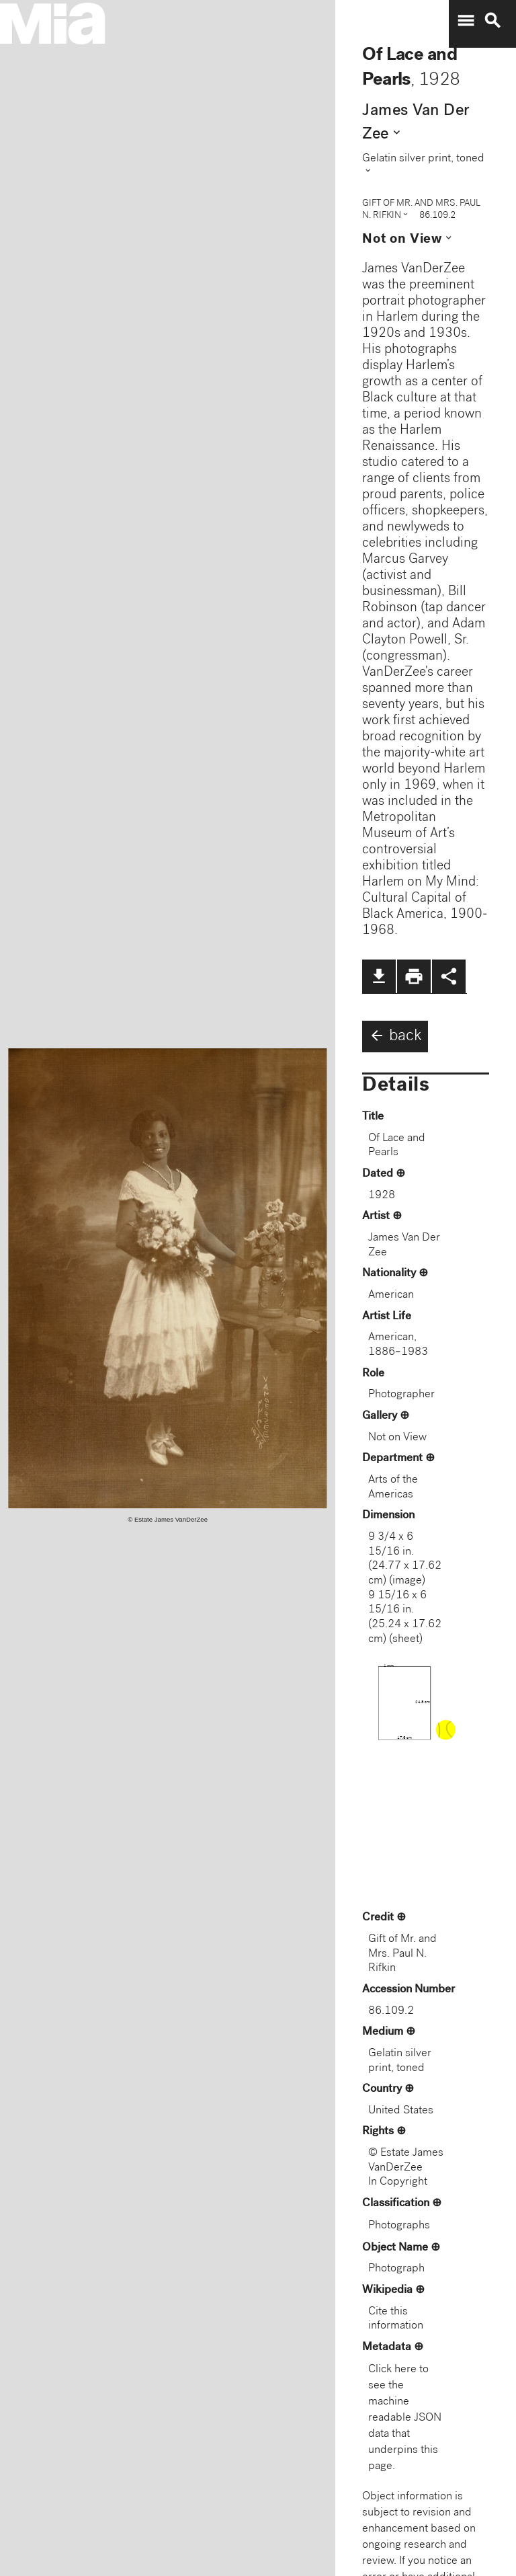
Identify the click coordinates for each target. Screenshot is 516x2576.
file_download (379, 976)
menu (466, 21)
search (492, 21)
